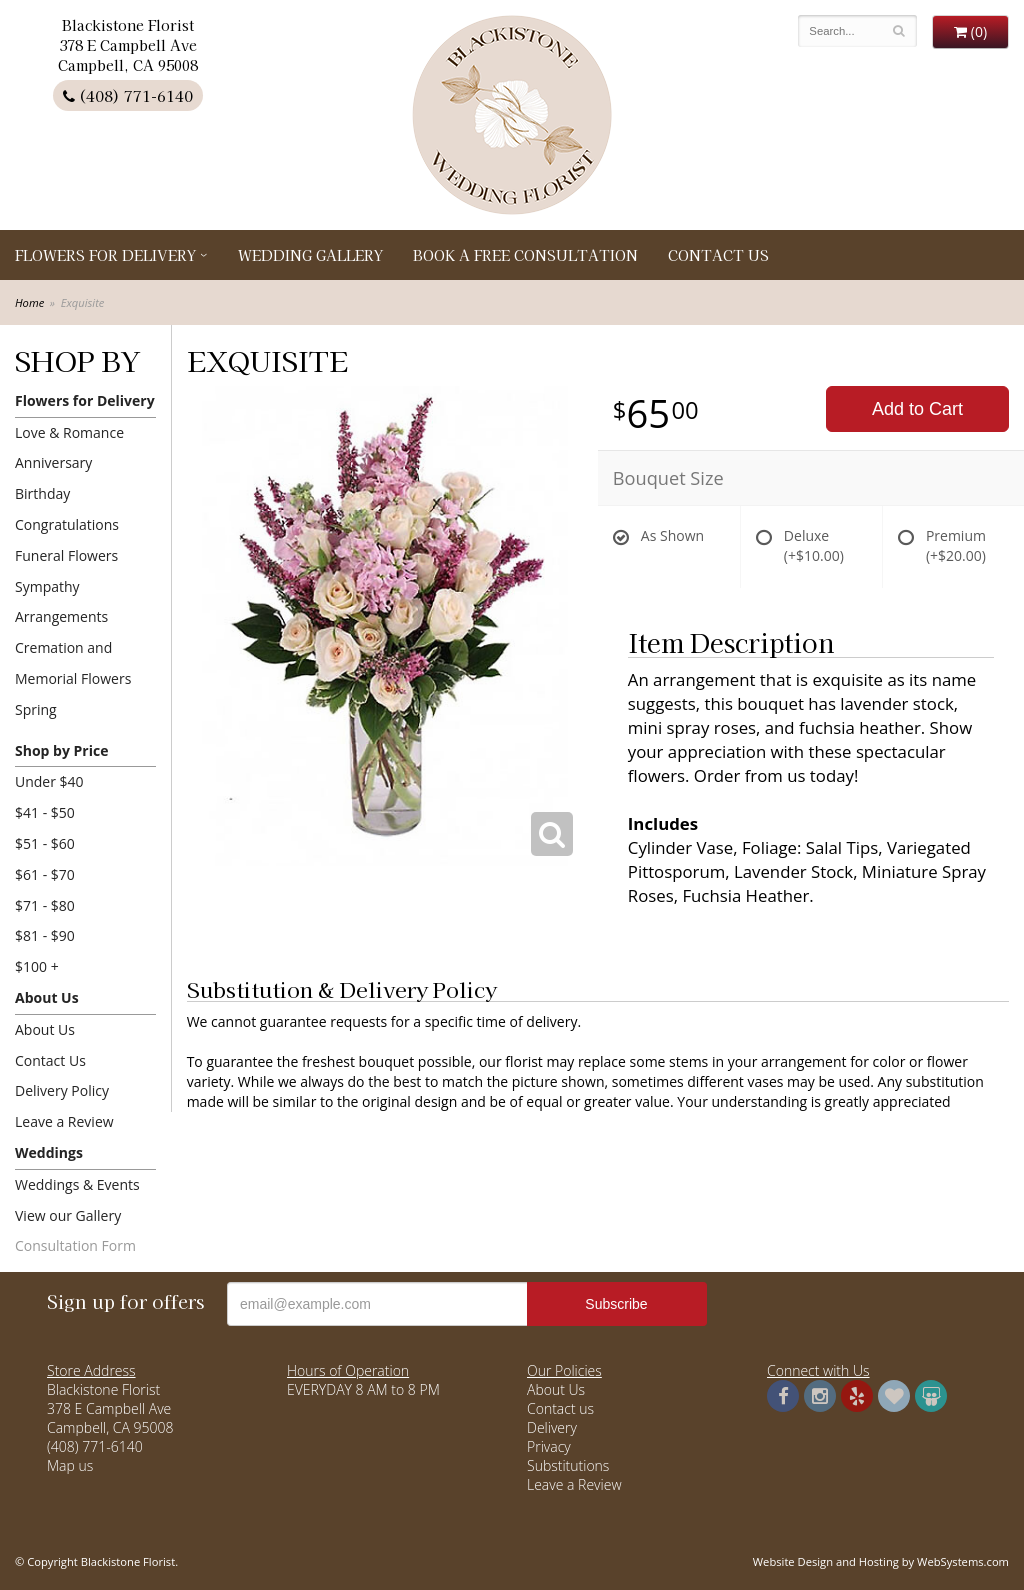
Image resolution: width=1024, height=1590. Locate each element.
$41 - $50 (45, 812)
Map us (70, 1465)
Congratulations (67, 524)
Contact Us (718, 255)
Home (29, 302)
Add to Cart (917, 409)
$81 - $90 (45, 935)
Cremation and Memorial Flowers (73, 663)
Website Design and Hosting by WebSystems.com (881, 1561)
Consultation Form (75, 1245)
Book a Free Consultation (525, 255)
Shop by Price (61, 750)
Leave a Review (64, 1121)
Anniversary (53, 462)
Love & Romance (69, 432)
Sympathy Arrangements (61, 602)
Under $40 (49, 781)
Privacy (549, 1446)
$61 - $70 (45, 874)
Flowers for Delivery (105, 255)
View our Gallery (68, 1215)
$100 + (37, 966)
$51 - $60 (45, 843)
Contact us (560, 1408)
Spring (36, 709)
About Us (47, 997)
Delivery (552, 1427)
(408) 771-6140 (128, 95)
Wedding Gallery (310, 255)
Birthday (42, 493)
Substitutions (568, 1465)
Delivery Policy (62, 1090)
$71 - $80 (45, 905)
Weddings (49, 1152)
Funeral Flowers (66, 555)
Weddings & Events (77, 1184)
